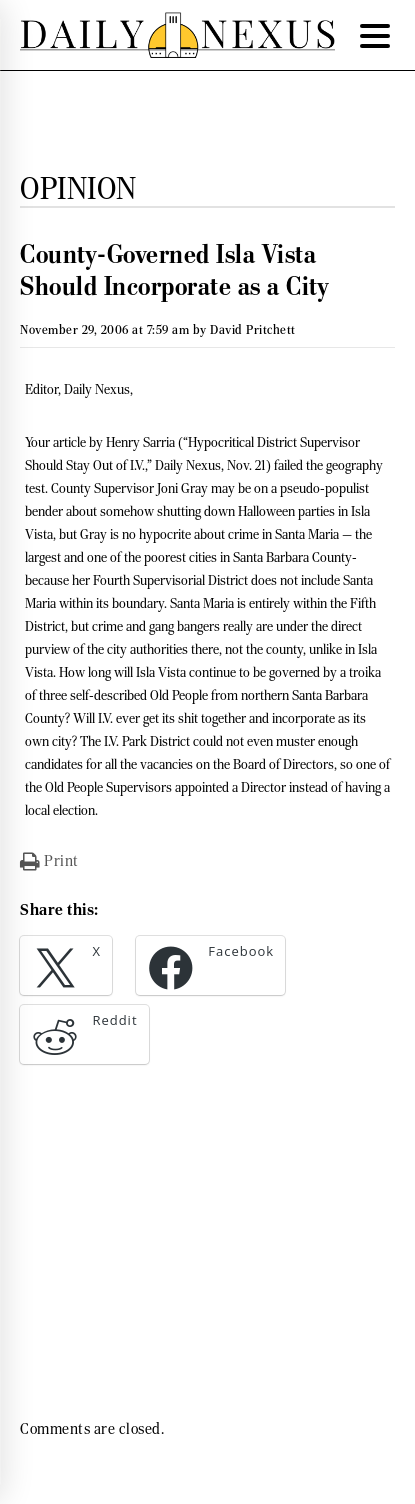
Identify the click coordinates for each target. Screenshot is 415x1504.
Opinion (78, 188)
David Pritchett (253, 329)
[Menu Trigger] (375, 35)
